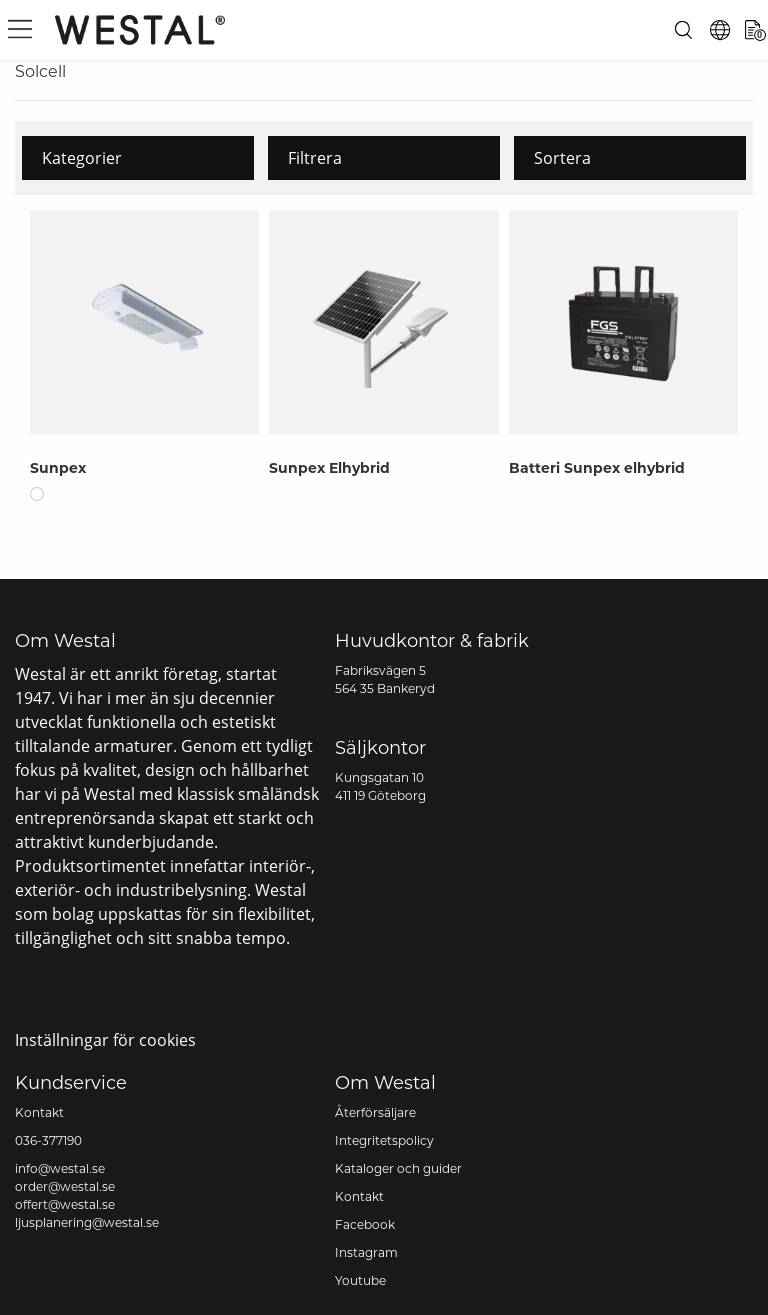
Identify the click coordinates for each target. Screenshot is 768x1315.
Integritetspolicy (384, 1140)
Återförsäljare (375, 1112)
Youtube (360, 1280)
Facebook (365, 1224)
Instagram (366, 1252)
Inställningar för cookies (105, 1040)
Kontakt (39, 1112)
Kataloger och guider (398, 1168)
